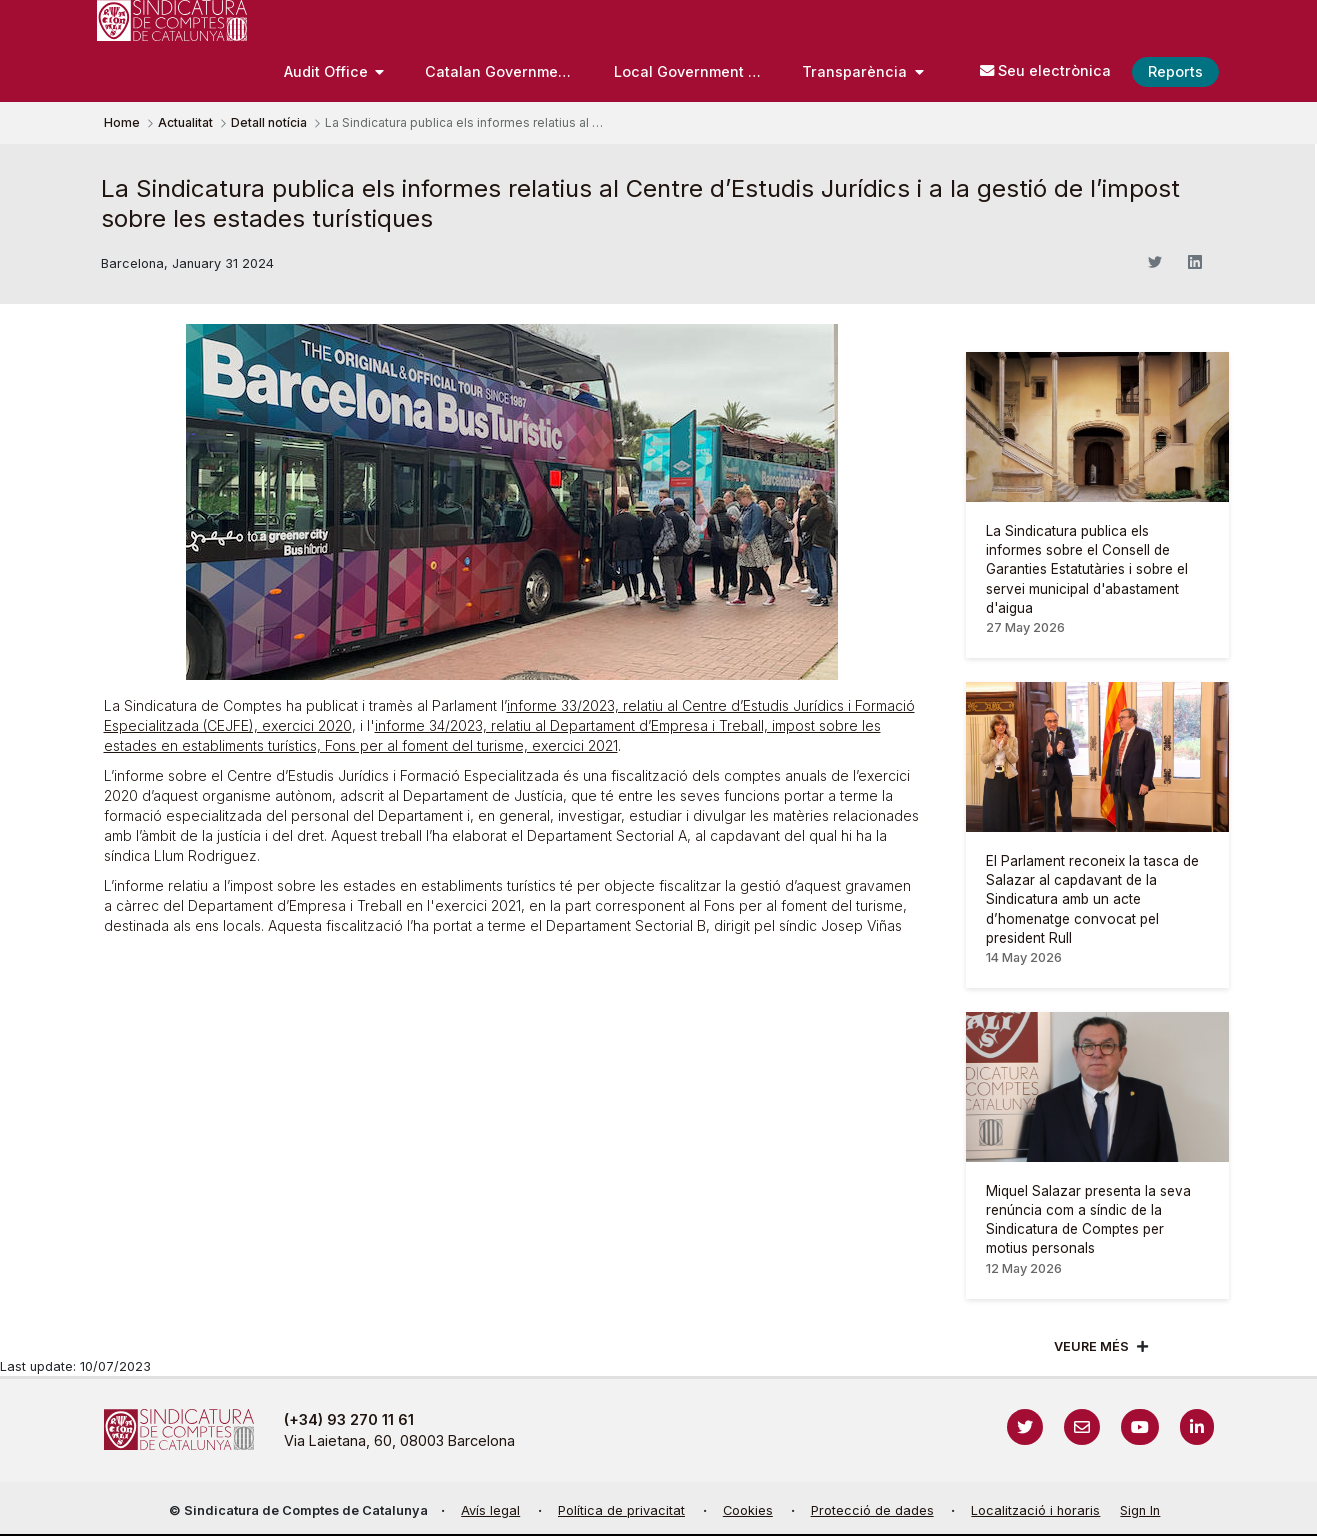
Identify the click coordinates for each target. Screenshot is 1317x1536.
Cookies (748, 1510)
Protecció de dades (872, 1510)
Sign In (1140, 1510)
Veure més (1091, 1346)
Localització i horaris (1035, 1510)
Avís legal (490, 1510)
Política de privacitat (621, 1510)
